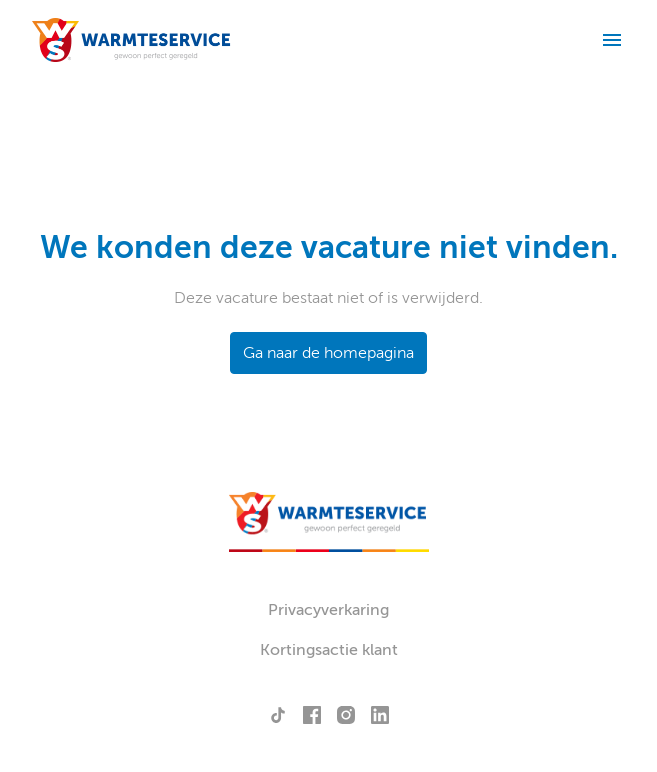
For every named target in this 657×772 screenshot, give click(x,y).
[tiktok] (278, 715)
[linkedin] (380, 715)
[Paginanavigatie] (612, 40)
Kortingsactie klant (329, 650)
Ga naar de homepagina (328, 353)
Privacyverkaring (328, 610)
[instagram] (346, 715)
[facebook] (312, 715)
